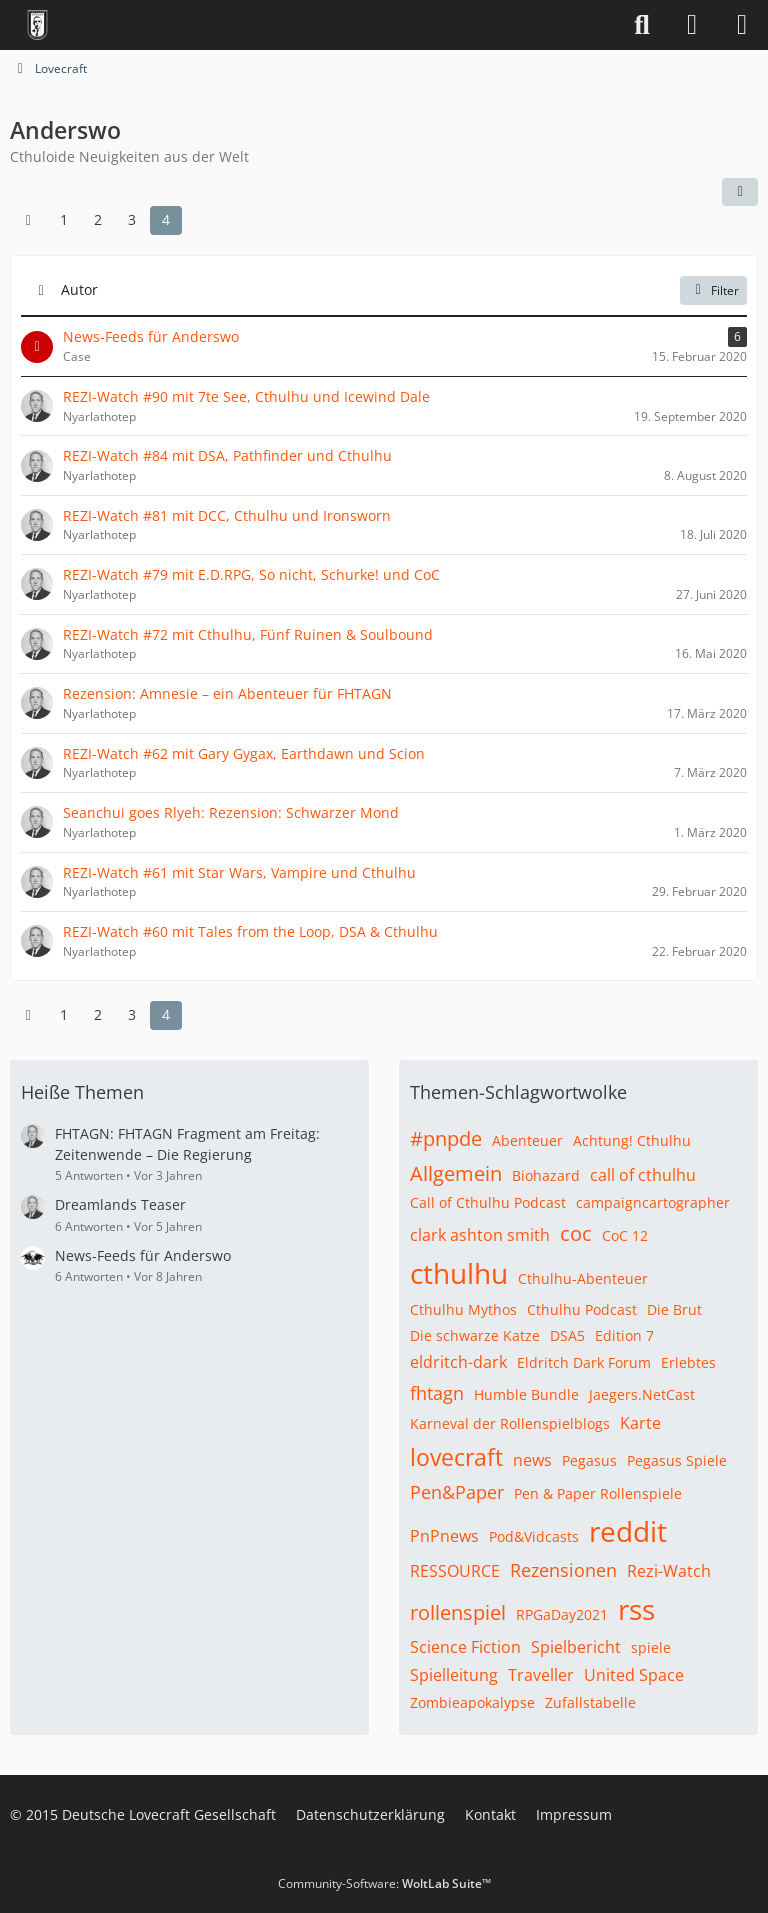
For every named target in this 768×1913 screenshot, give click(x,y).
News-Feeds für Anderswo (143, 1255)
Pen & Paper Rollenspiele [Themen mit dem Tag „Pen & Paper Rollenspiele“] (598, 1493)
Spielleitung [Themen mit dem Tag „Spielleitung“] (454, 1675)
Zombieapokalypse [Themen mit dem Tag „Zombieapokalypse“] (472, 1702)
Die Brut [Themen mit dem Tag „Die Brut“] (674, 1309)
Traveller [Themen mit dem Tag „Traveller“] (541, 1675)
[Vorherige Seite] (28, 220)
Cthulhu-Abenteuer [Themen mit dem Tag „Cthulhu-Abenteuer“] (583, 1278)
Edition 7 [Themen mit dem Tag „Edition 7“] (624, 1335)
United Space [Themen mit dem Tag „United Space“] (634, 1675)
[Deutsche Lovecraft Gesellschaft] (37, 25)
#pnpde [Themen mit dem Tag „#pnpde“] (446, 1138)
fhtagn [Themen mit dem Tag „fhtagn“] (437, 1393)
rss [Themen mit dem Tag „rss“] (636, 1609)
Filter (713, 289)
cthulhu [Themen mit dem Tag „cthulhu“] (459, 1273)
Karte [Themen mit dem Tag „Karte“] (640, 1423)
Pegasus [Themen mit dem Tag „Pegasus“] (589, 1460)
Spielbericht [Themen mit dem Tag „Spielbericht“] (576, 1647)
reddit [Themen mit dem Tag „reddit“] (628, 1531)
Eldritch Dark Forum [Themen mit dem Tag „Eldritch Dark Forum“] (584, 1362)
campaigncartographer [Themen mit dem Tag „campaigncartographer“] (653, 1202)
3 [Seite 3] (132, 219)
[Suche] (642, 25)
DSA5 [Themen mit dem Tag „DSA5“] (567, 1335)
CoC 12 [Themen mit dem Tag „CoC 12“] (625, 1235)
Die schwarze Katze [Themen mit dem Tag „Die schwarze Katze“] (475, 1335)
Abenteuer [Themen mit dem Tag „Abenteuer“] (527, 1140)
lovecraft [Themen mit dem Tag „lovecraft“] (456, 1457)
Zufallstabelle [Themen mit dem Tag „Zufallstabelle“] (590, 1702)
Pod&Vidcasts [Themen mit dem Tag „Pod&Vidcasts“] (534, 1536)
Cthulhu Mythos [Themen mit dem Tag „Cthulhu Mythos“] (463, 1309)
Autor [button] (79, 289)
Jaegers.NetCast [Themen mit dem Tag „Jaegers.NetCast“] (642, 1394)
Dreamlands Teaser (120, 1204)
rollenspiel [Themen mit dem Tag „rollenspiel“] (458, 1612)
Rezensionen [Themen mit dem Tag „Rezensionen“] (563, 1570)
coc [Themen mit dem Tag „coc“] (576, 1233)
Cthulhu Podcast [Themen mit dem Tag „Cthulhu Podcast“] (582, 1309)
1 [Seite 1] (64, 219)
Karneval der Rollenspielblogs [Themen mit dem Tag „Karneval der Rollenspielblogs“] (510, 1423)
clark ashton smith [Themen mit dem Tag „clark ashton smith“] (480, 1235)
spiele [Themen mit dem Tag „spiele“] (651, 1647)
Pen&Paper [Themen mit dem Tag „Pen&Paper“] (457, 1492)
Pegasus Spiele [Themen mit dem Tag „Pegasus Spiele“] (677, 1460)
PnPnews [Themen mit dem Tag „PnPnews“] (444, 1536)
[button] (740, 192)
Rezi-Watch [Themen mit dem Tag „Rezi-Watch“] (669, 1571)
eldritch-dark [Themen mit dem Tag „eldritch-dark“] (458, 1362)
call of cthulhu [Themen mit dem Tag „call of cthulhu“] (643, 1175)
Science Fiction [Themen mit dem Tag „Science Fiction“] (465, 1647)
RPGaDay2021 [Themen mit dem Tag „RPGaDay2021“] (562, 1614)
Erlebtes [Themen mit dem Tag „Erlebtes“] (688, 1362)
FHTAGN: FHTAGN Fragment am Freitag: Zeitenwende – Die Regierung (187, 1144)
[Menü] (742, 25)
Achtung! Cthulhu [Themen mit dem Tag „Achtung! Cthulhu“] (632, 1140)
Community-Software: (384, 1883)
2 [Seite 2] (98, 219)
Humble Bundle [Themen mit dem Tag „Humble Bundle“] (526, 1394)
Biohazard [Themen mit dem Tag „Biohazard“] (546, 1175)
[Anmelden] (692, 25)
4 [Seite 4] (166, 219)
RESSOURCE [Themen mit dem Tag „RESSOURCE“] (455, 1571)
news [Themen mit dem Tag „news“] (532, 1460)
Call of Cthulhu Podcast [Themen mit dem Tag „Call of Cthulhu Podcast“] (488, 1202)
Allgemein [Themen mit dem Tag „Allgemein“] (456, 1173)
